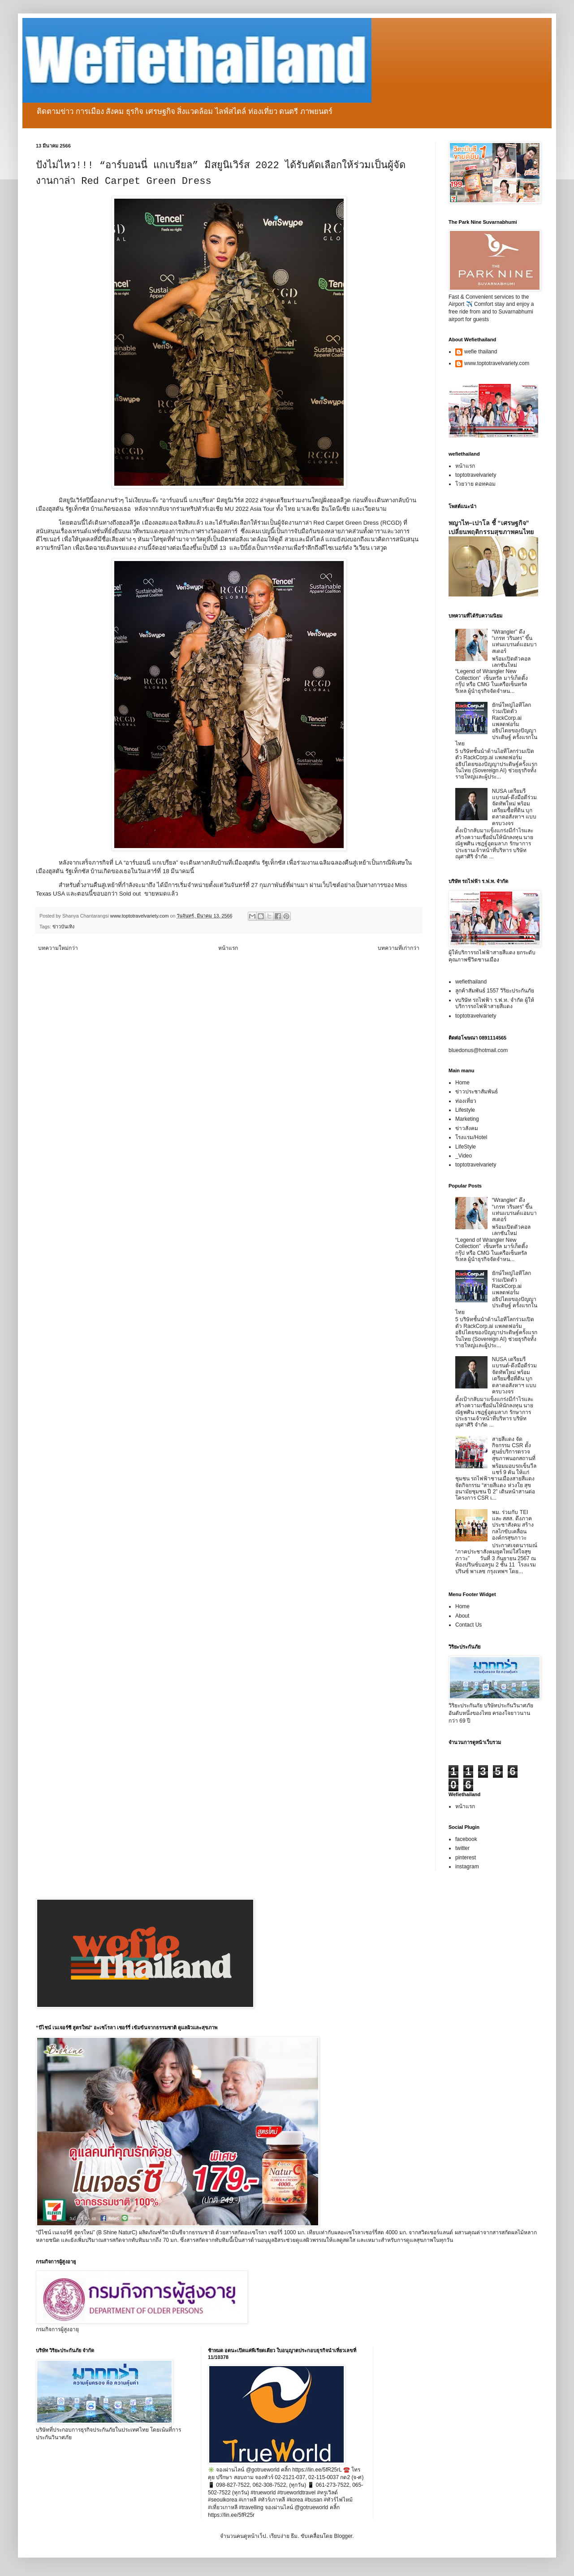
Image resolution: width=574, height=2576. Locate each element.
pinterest (465, 1857)
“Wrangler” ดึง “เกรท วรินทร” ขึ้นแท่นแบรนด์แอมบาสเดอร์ (514, 641)
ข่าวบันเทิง (63, 926)
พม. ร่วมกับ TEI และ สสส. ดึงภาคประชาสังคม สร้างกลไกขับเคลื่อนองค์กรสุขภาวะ (513, 1525)
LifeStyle (465, 1147)
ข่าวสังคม (466, 1128)
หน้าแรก (228, 948)
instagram (467, 1866)
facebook (466, 1839)
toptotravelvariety (475, 475)
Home (462, 1082)
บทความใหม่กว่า (58, 948)
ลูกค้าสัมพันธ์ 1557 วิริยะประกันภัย (494, 991)
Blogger (343, 2536)
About (462, 1616)
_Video (463, 1156)
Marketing (467, 1119)
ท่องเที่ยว (465, 1101)
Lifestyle (465, 1110)
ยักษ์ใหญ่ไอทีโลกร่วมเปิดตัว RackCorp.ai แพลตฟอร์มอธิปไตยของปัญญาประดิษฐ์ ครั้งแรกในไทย (496, 724)
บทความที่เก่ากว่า (398, 948)
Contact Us (468, 1625)
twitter (462, 1848)
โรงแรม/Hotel (471, 1137)
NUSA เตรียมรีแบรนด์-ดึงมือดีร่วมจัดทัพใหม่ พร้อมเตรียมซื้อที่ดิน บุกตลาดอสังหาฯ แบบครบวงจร (514, 807)
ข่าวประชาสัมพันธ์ (476, 1091)
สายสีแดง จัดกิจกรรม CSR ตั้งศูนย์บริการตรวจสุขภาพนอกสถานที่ (513, 1449)
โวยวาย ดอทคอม (475, 484)
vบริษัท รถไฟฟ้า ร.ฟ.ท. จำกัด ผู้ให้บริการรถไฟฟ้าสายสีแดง (494, 1003)
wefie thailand (480, 351)
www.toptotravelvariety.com (496, 363)
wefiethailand (471, 982)
